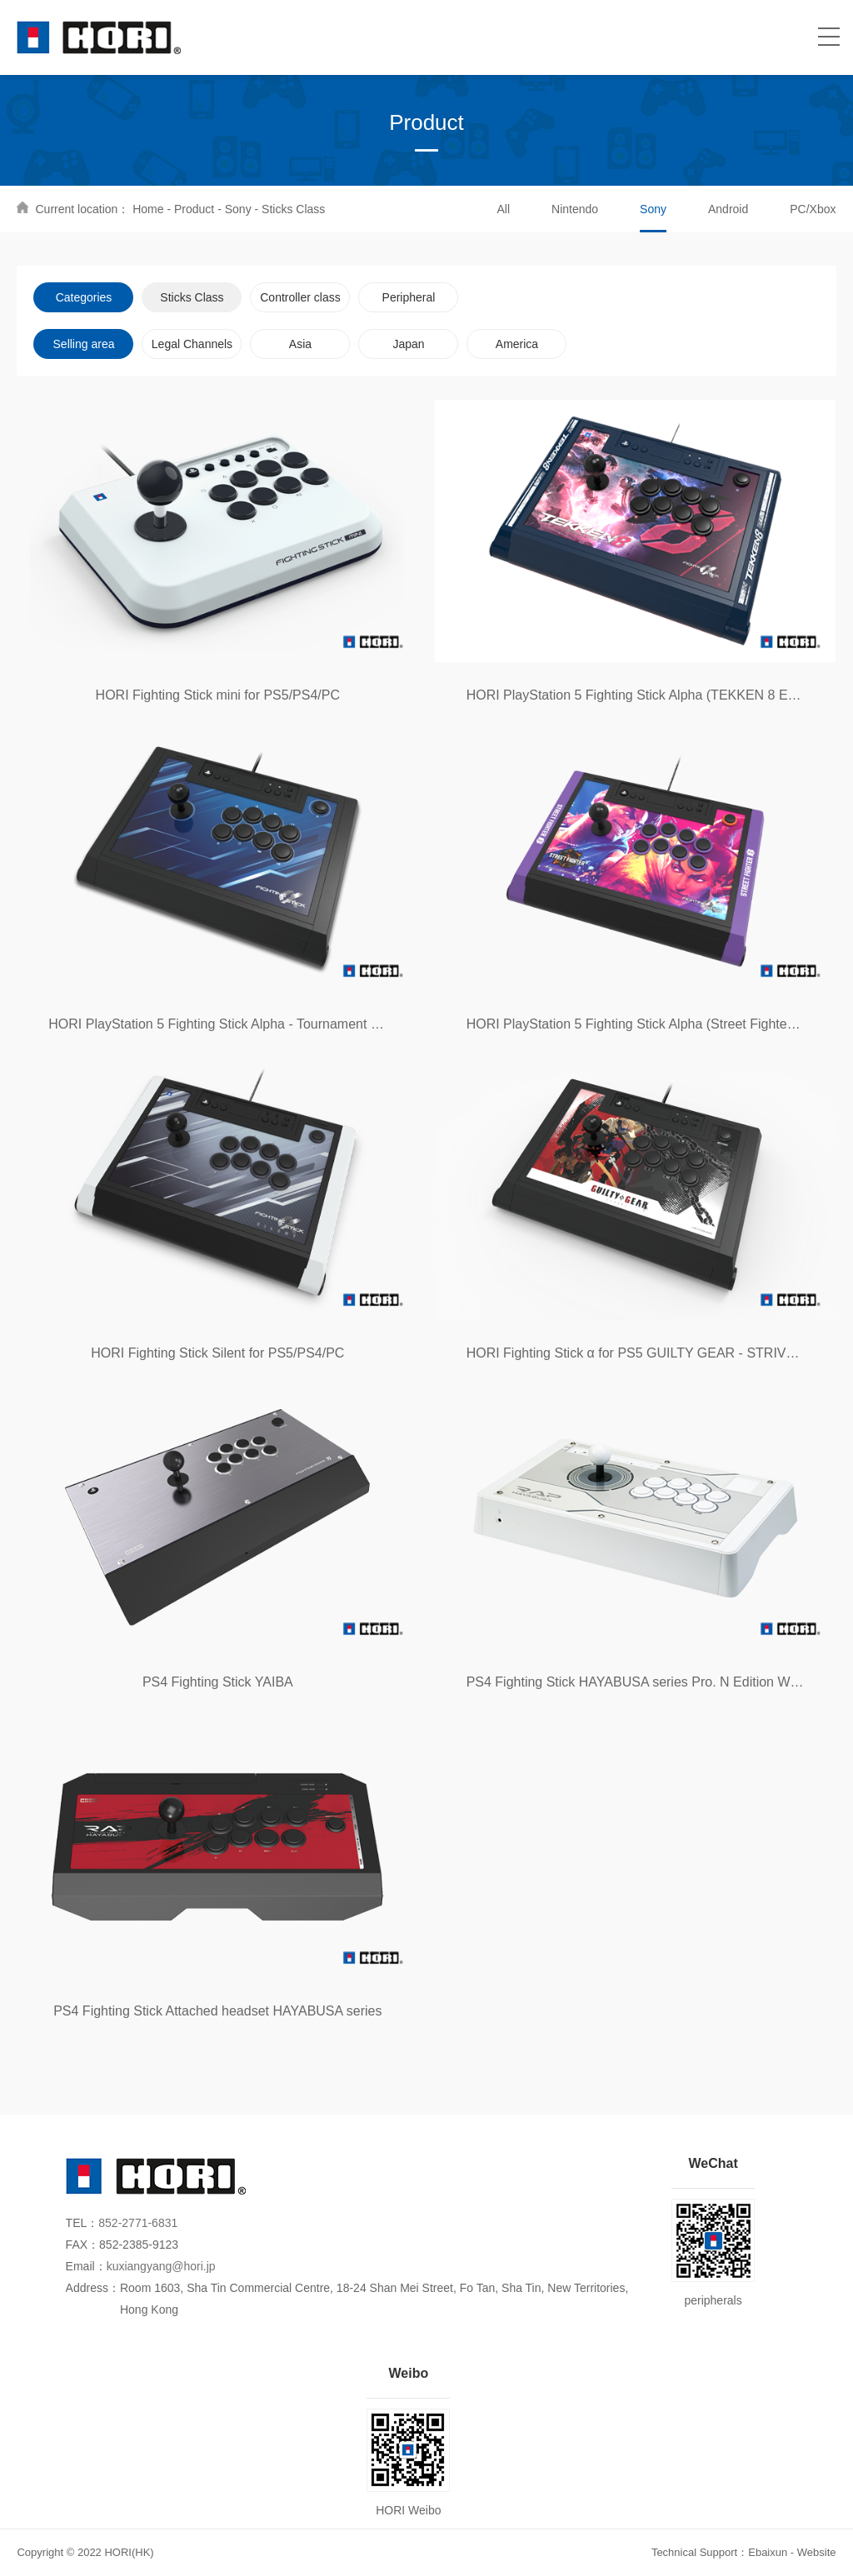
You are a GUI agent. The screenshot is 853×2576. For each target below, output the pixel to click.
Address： (93, 2287)
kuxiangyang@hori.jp (161, 2266)
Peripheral (409, 297)
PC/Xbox (813, 209)
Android (728, 209)
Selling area (84, 344)
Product (194, 209)
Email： (86, 2266)
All (503, 209)
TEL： (82, 2223)
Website (816, 2552)
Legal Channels (192, 344)
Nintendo (574, 209)
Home (147, 209)
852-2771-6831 (137, 2223)
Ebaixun (767, 2552)
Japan (408, 344)
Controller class (300, 297)
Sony (238, 209)
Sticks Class (293, 209)
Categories (84, 297)
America (517, 344)
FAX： (82, 2244)
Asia (300, 344)
